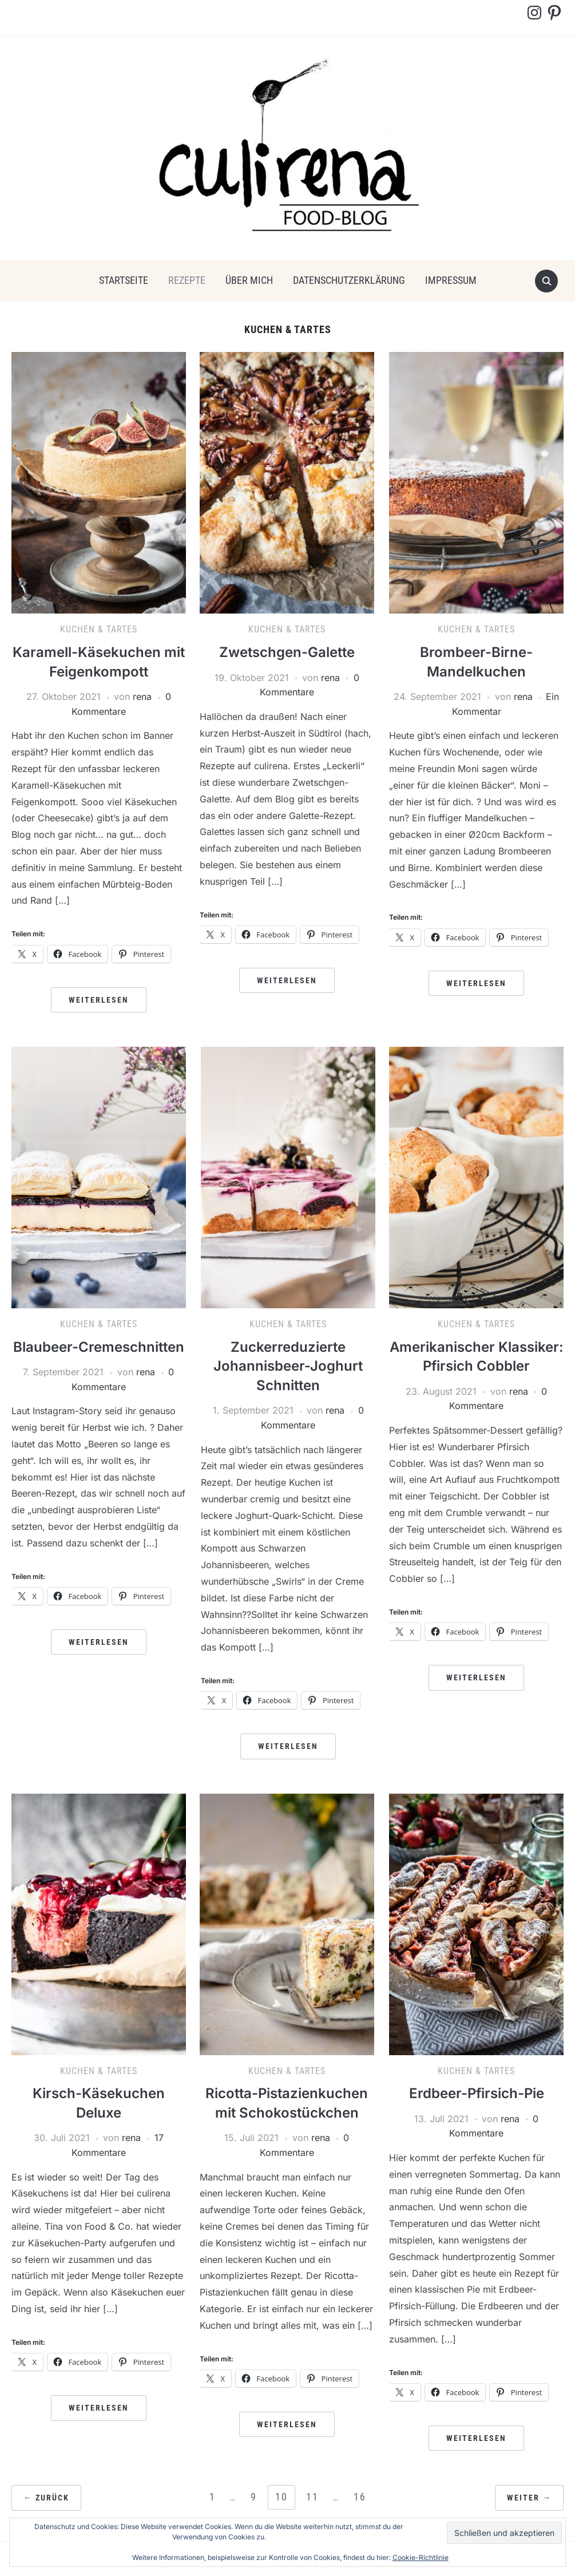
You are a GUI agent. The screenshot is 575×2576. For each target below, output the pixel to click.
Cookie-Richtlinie (420, 2557)
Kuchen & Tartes (98, 629)
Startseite (123, 280)
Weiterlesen (99, 999)
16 (360, 2497)
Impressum (451, 280)
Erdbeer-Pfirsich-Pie (476, 2093)
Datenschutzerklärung (349, 280)
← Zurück (46, 2497)
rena (142, 696)
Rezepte (186, 280)
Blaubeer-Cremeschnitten (98, 1347)
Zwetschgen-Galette (287, 652)
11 (312, 2497)
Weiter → (529, 2497)
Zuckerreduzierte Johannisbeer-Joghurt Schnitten (288, 1366)
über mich (249, 280)
